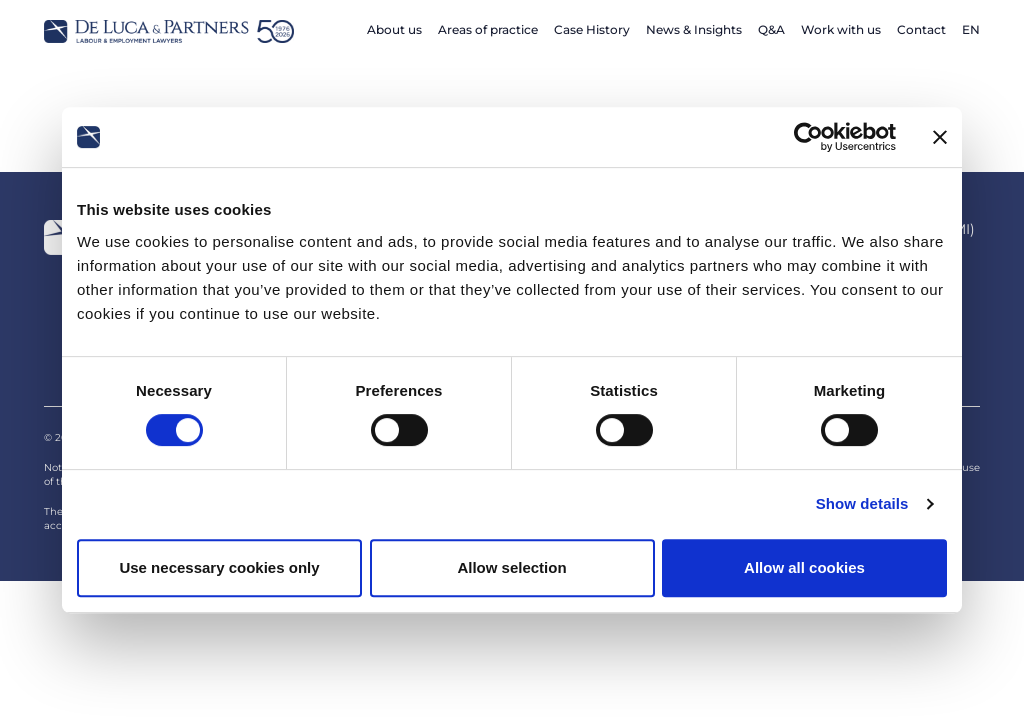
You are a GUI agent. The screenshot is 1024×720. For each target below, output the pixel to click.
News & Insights (694, 29)
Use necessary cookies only (219, 567)
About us (394, 29)
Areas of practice (488, 29)
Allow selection (511, 567)
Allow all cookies (804, 567)
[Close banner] (940, 137)
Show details (862, 503)
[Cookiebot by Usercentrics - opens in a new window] (808, 137)
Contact (921, 29)
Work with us (841, 29)
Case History (592, 29)
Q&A (771, 29)
